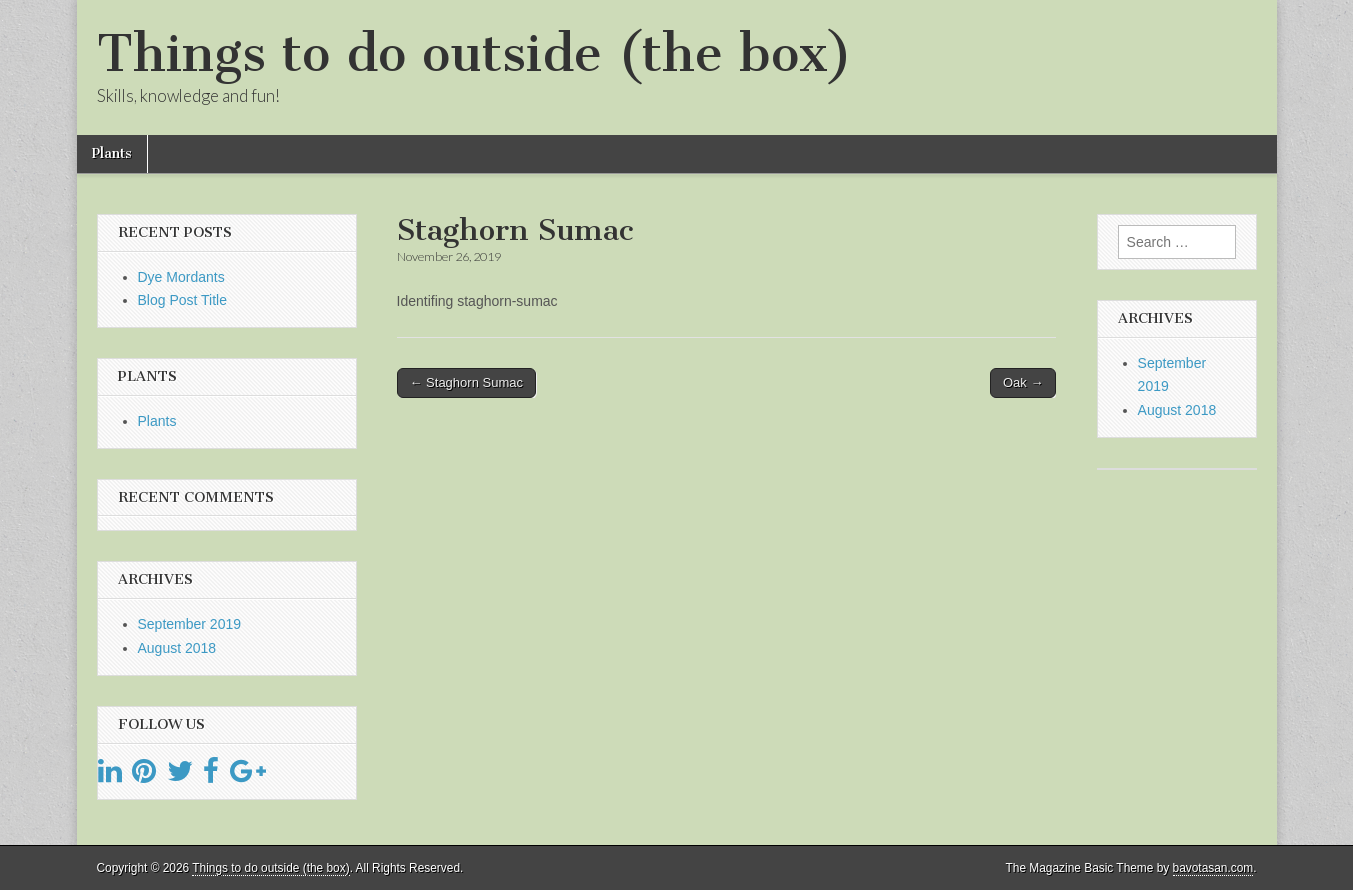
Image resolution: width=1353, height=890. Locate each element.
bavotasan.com (1213, 868)
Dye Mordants (181, 277)
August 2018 (177, 648)
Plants (112, 153)
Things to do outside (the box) (474, 53)
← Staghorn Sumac (466, 382)
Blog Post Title (183, 300)
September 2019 (190, 624)
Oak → (1023, 382)
